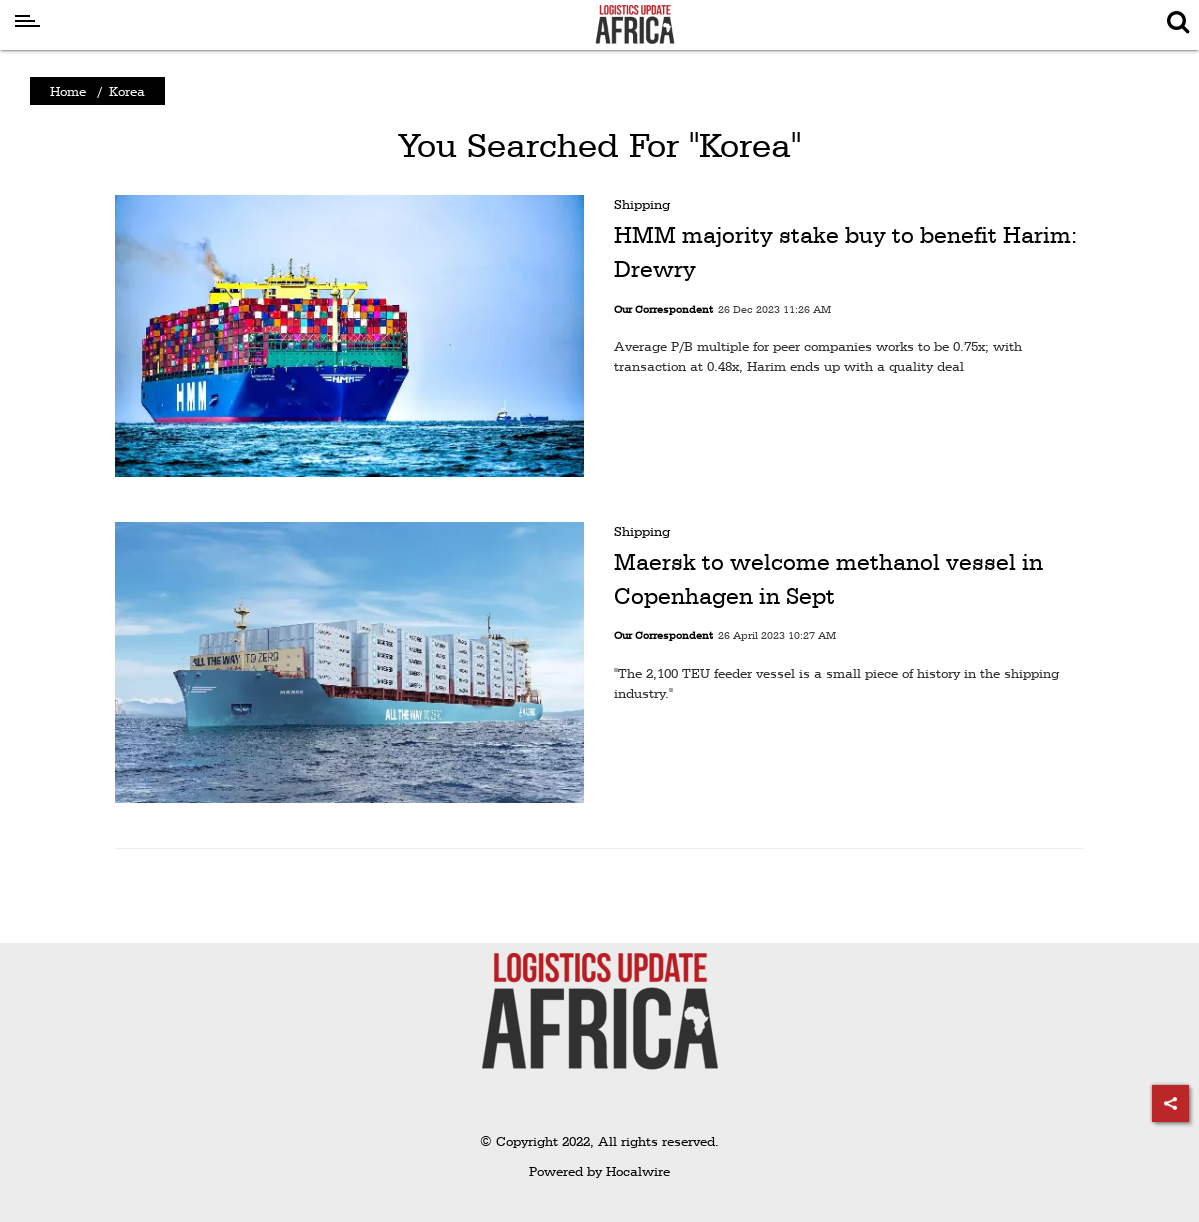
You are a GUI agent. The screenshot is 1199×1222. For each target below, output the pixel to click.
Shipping (642, 204)
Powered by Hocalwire (599, 1171)
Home (68, 91)
